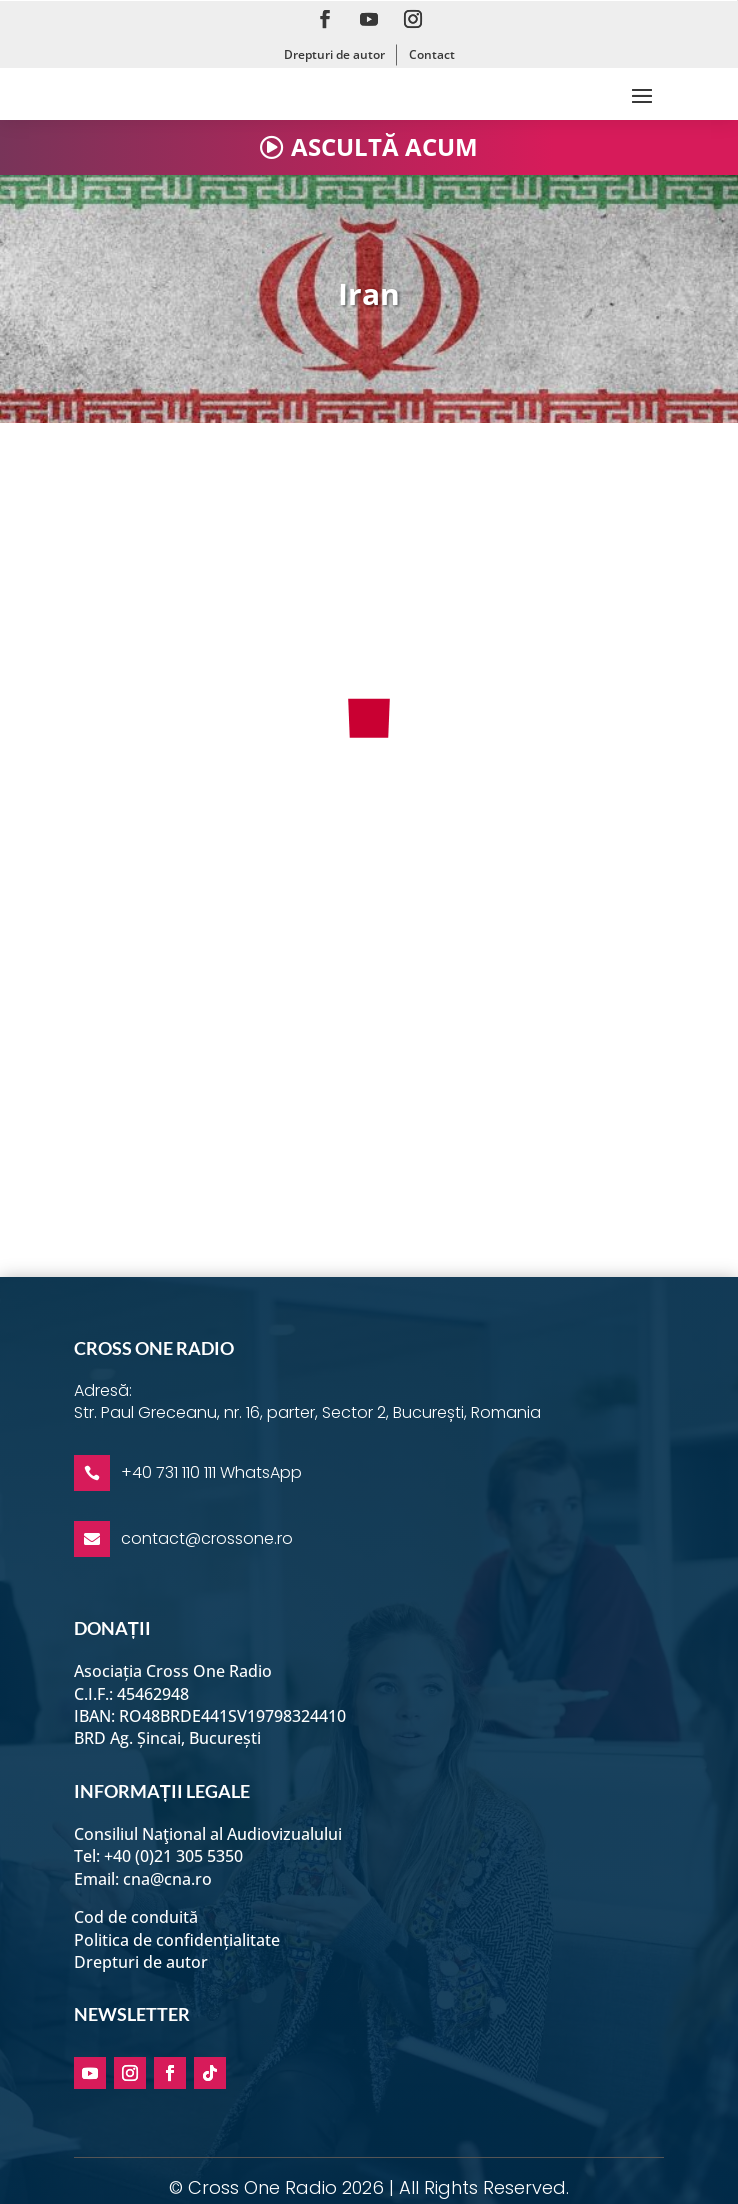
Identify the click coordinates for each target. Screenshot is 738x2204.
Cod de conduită (136, 1917)
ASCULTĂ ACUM (384, 146)
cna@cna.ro (167, 1879)
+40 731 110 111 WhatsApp (211, 1472)
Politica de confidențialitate (177, 1940)
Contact (432, 54)
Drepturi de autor (334, 54)
